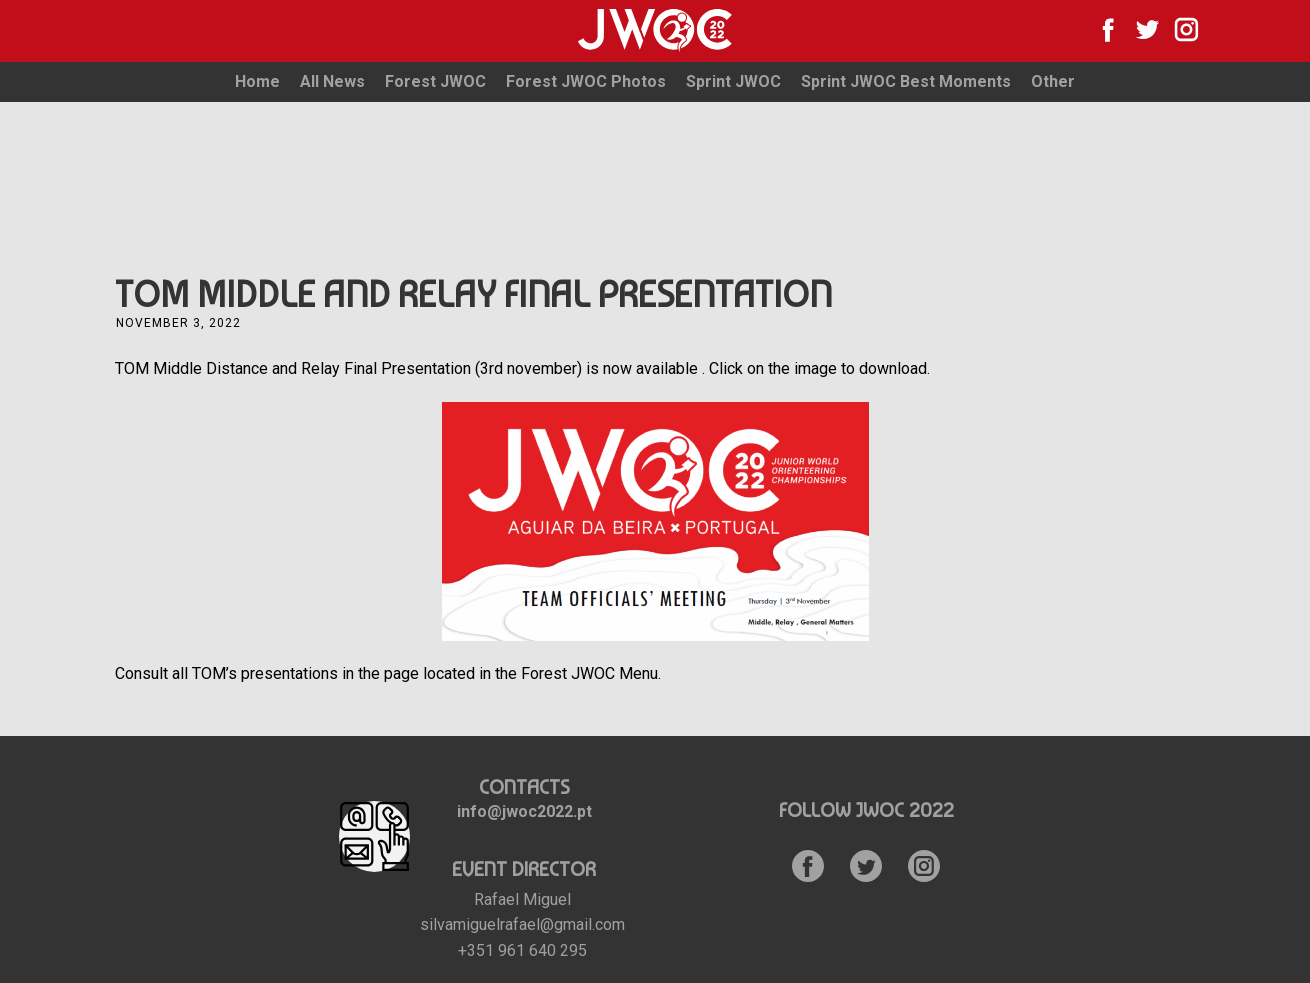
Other (1053, 81)
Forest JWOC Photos (586, 81)
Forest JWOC (435, 81)
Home (257, 81)
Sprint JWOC (733, 81)
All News (332, 81)
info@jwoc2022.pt (524, 811)
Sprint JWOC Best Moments (906, 81)
